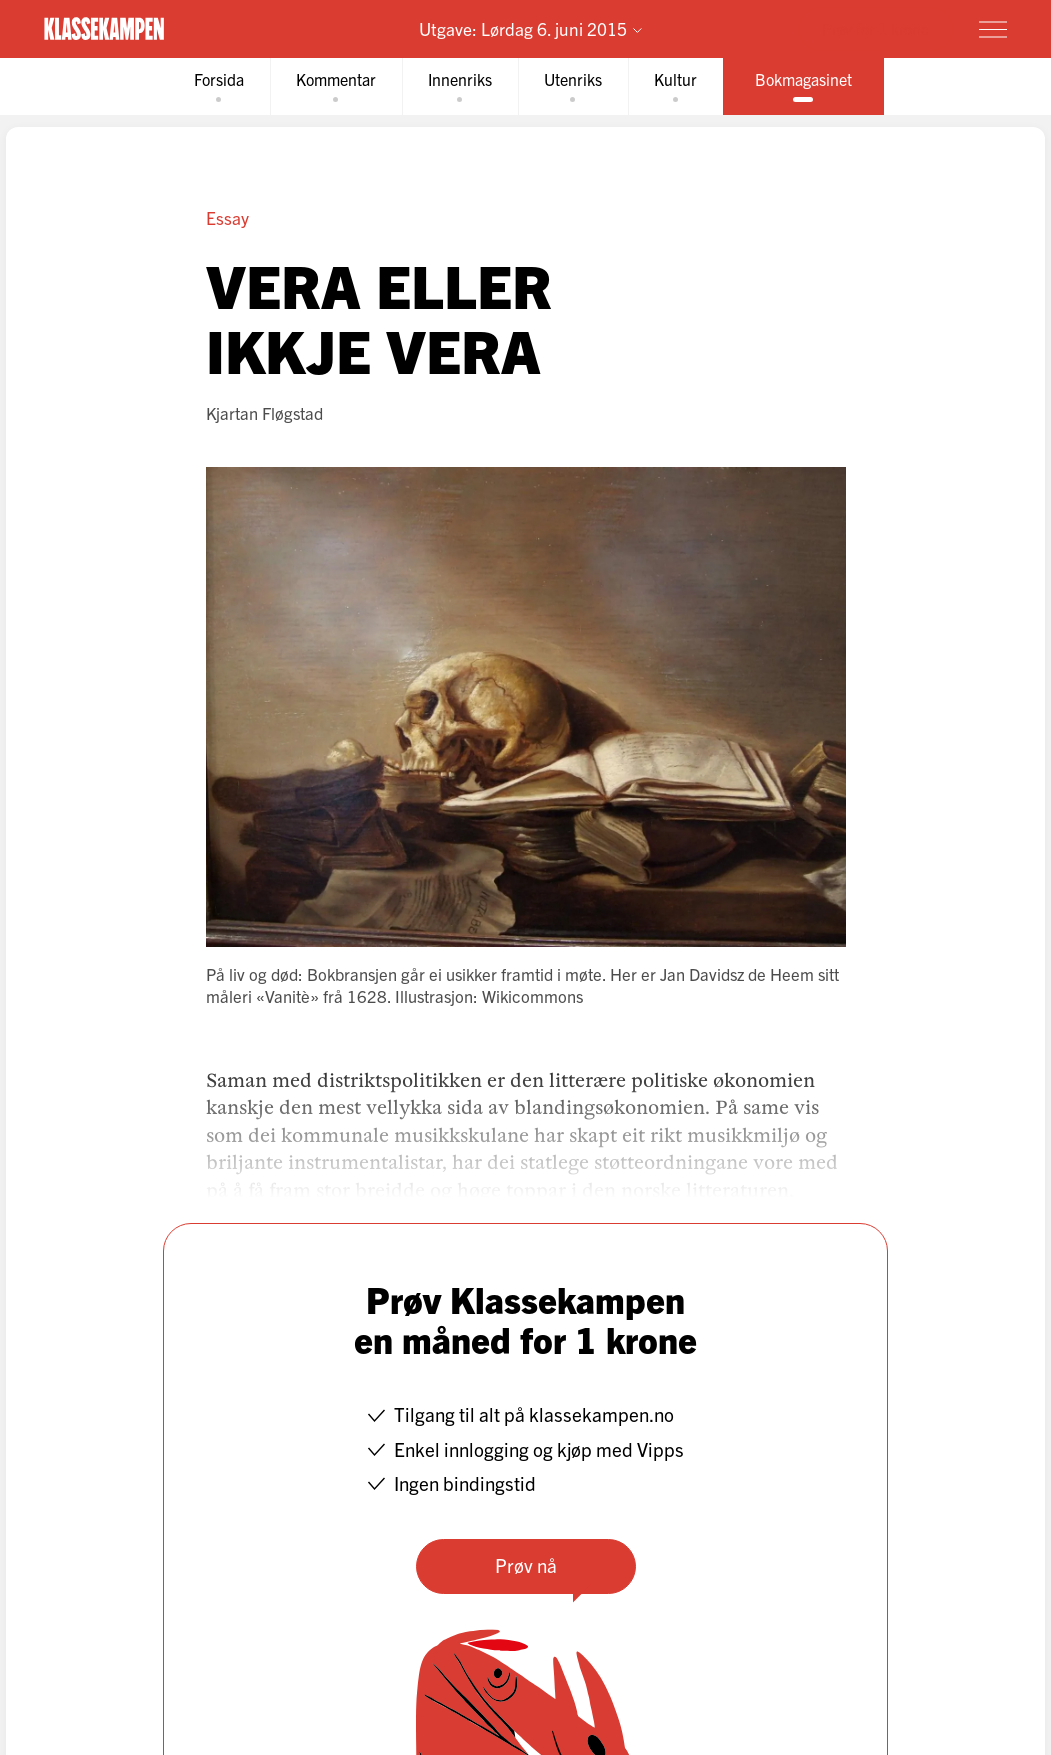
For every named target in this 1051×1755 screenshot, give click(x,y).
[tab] (219, 86)
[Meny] (993, 29)
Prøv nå (526, 1565)
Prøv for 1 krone (875, 28)
